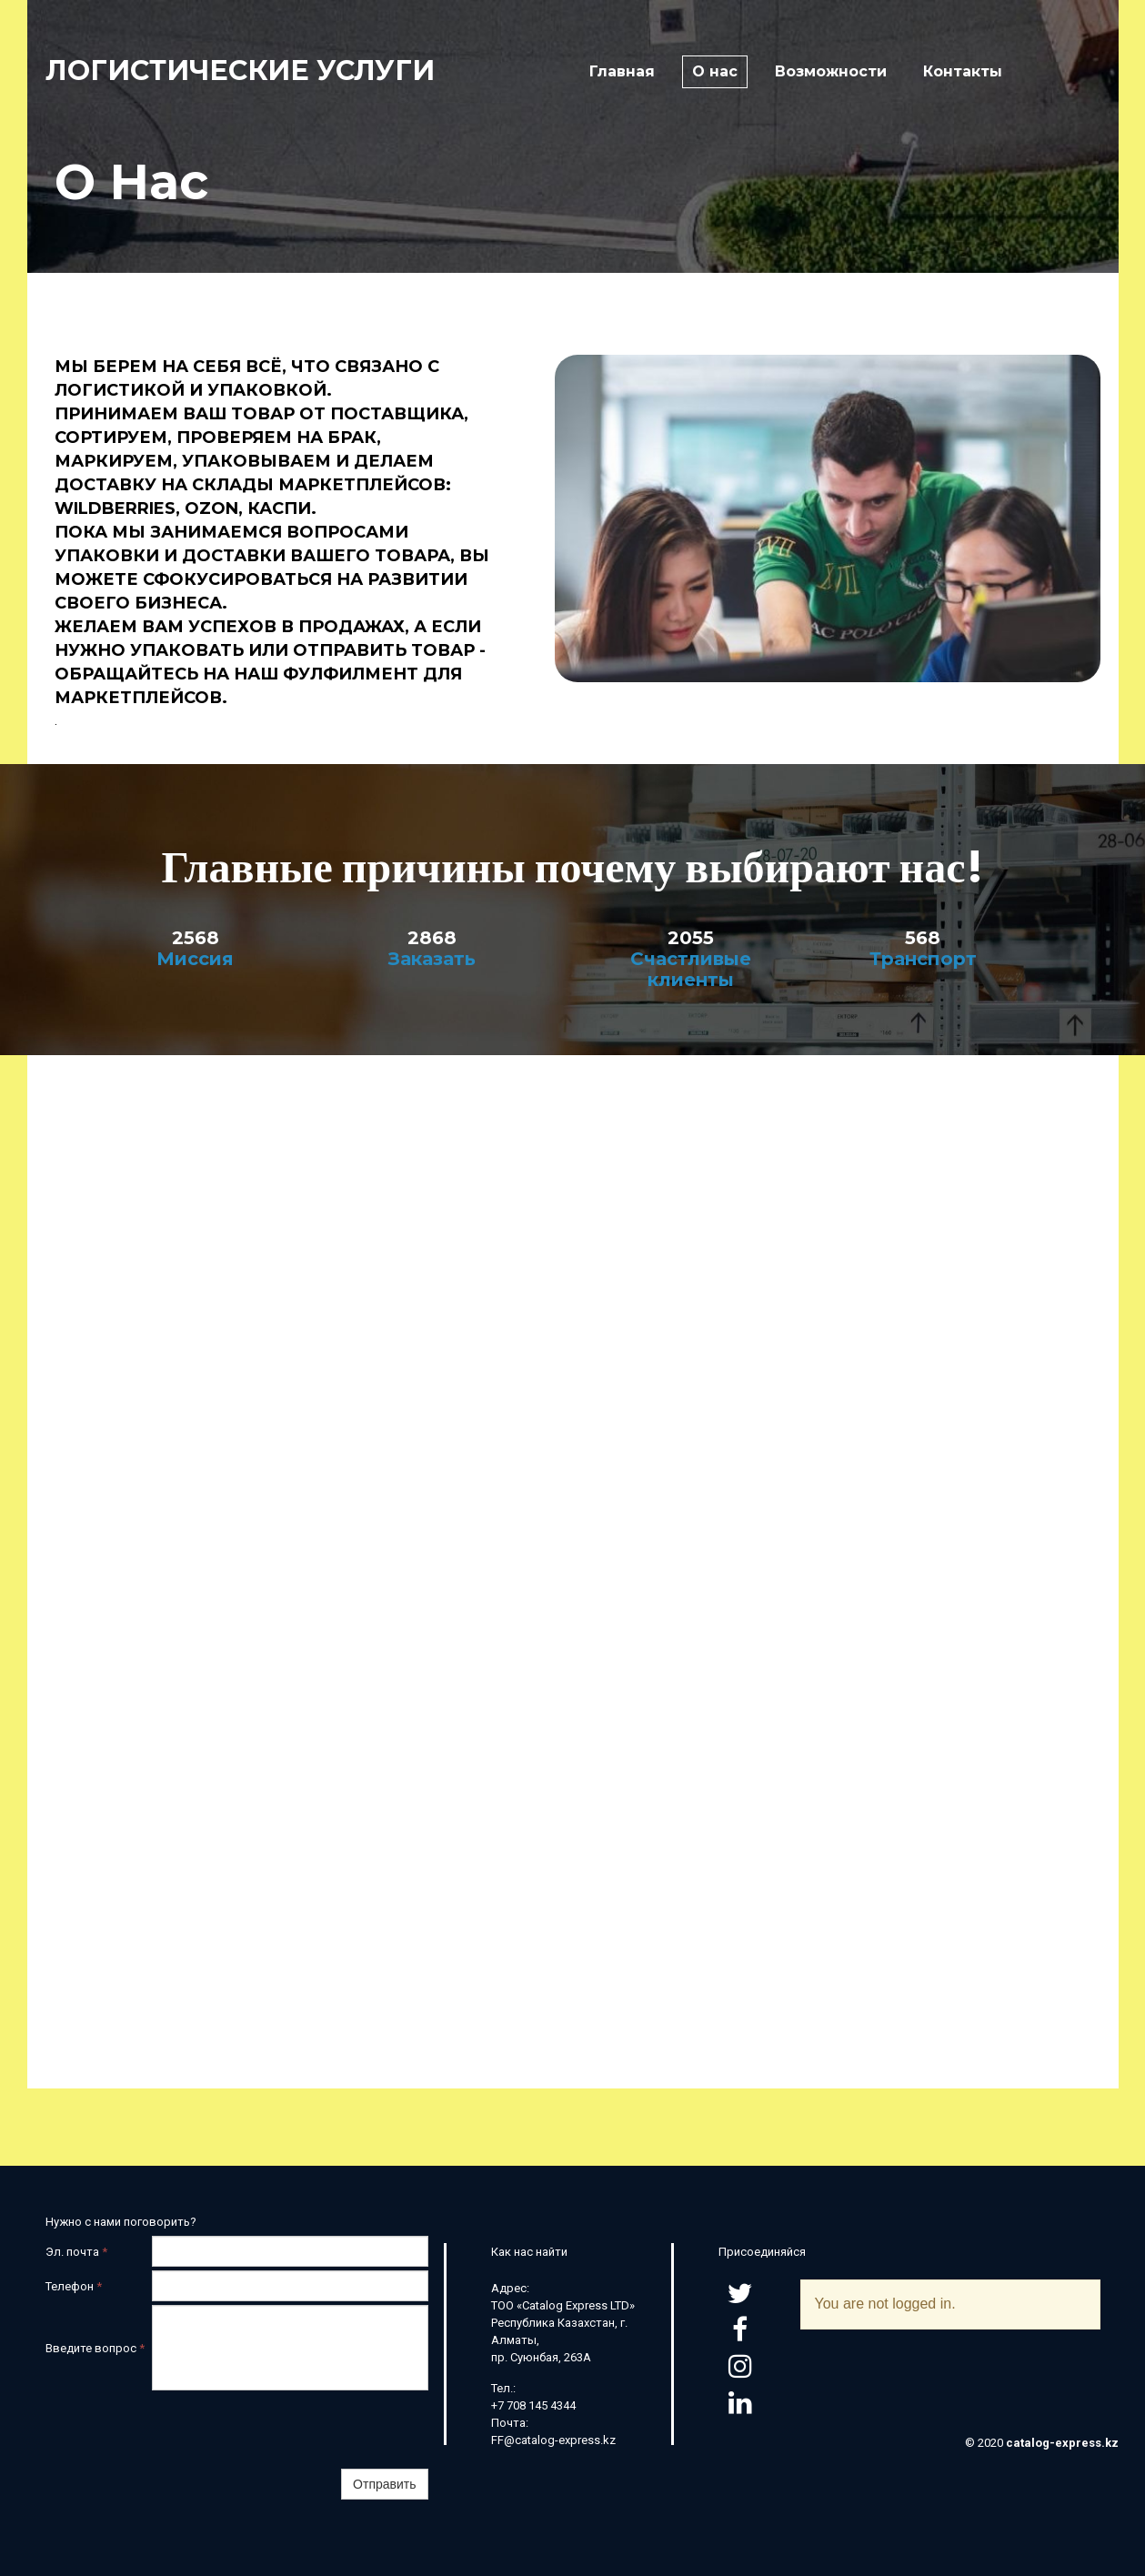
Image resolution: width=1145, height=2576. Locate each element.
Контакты (962, 71)
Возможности (831, 71)
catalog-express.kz (1062, 2443)
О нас (715, 71)
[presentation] (290, 2429)
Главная (622, 71)
